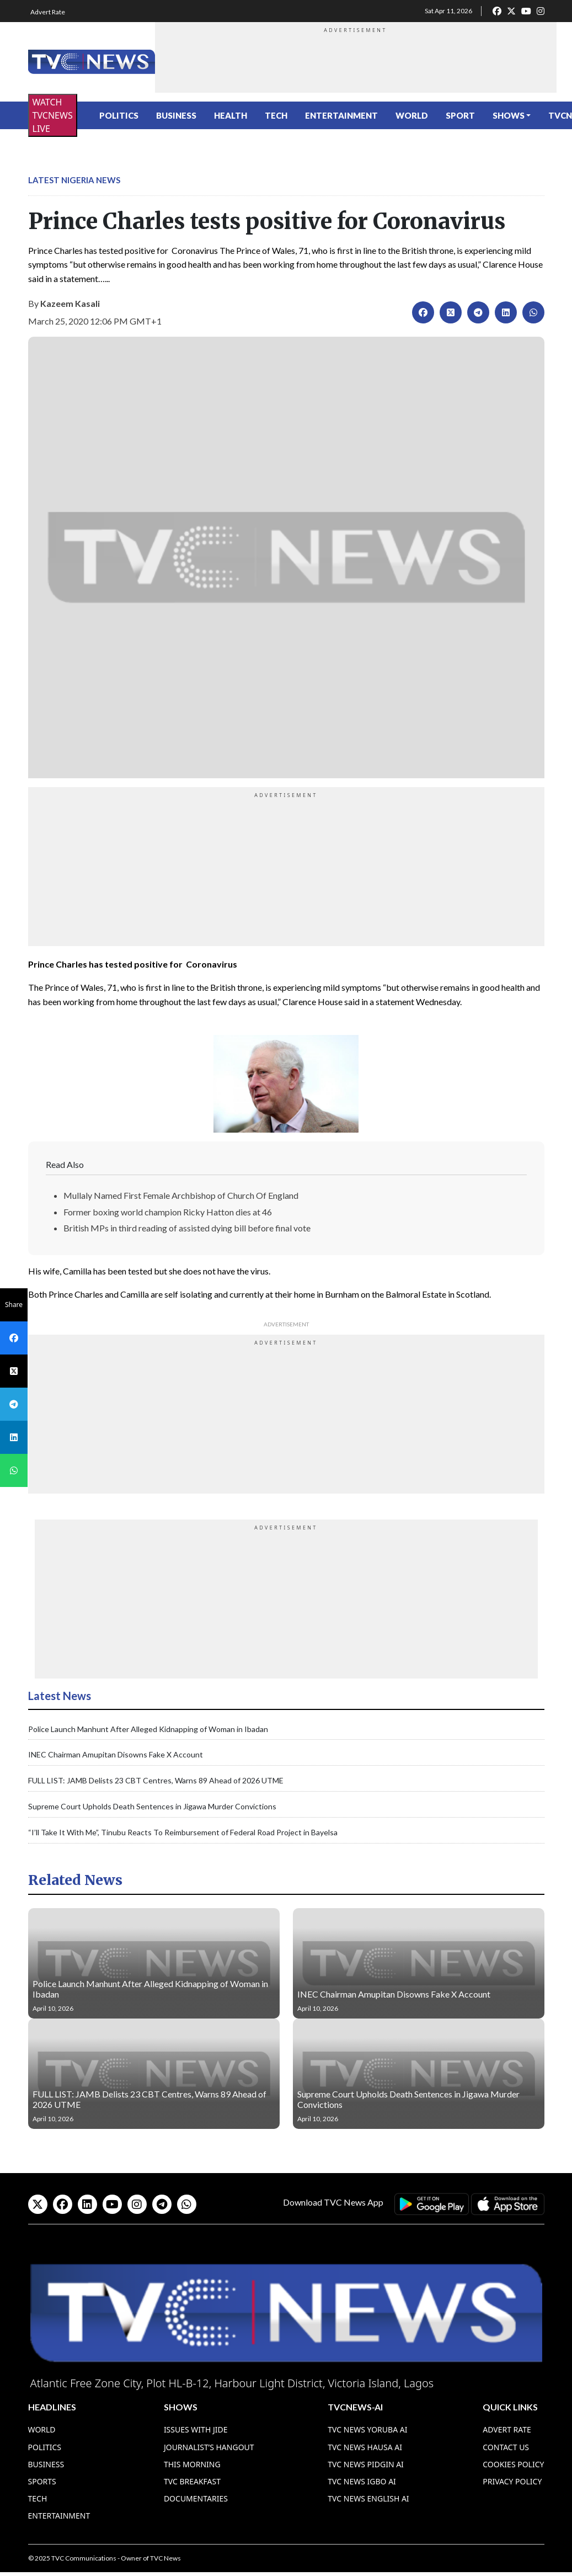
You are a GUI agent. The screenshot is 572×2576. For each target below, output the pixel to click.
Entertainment (341, 115)
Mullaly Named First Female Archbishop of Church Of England (180, 1195)
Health (230, 115)
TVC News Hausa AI (365, 2447)
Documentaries (196, 2498)
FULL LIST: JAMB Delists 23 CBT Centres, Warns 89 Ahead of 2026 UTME (156, 1780)
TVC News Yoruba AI (367, 2429)
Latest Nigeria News (74, 180)
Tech (276, 115)
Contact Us (506, 2447)
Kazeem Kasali (70, 303)
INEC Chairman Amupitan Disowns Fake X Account (115, 1754)
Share (14, 1304)
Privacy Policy (512, 2481)
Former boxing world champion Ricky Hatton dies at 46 (167, 1212)
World (411, 115)
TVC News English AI (368, 2498)
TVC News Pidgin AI (366, 2464)
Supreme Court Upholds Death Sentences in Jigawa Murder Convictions (152, 1806)
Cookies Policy (513, 2464)
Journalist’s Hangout (209, 2447)
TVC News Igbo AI (362, 2481)
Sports (42, 2481)
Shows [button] (509, 115)
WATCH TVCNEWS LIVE (53, 115)
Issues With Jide (196, 2429)
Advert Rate (47, 12)
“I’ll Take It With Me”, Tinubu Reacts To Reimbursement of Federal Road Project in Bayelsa (183, 1832)
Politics (118, 115)
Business (176, 115)
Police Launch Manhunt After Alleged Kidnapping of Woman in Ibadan (148, 1729)
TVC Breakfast (192, 2481)
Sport (460, 115)
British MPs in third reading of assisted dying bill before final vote (187, 1228)
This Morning (192, 2464)
